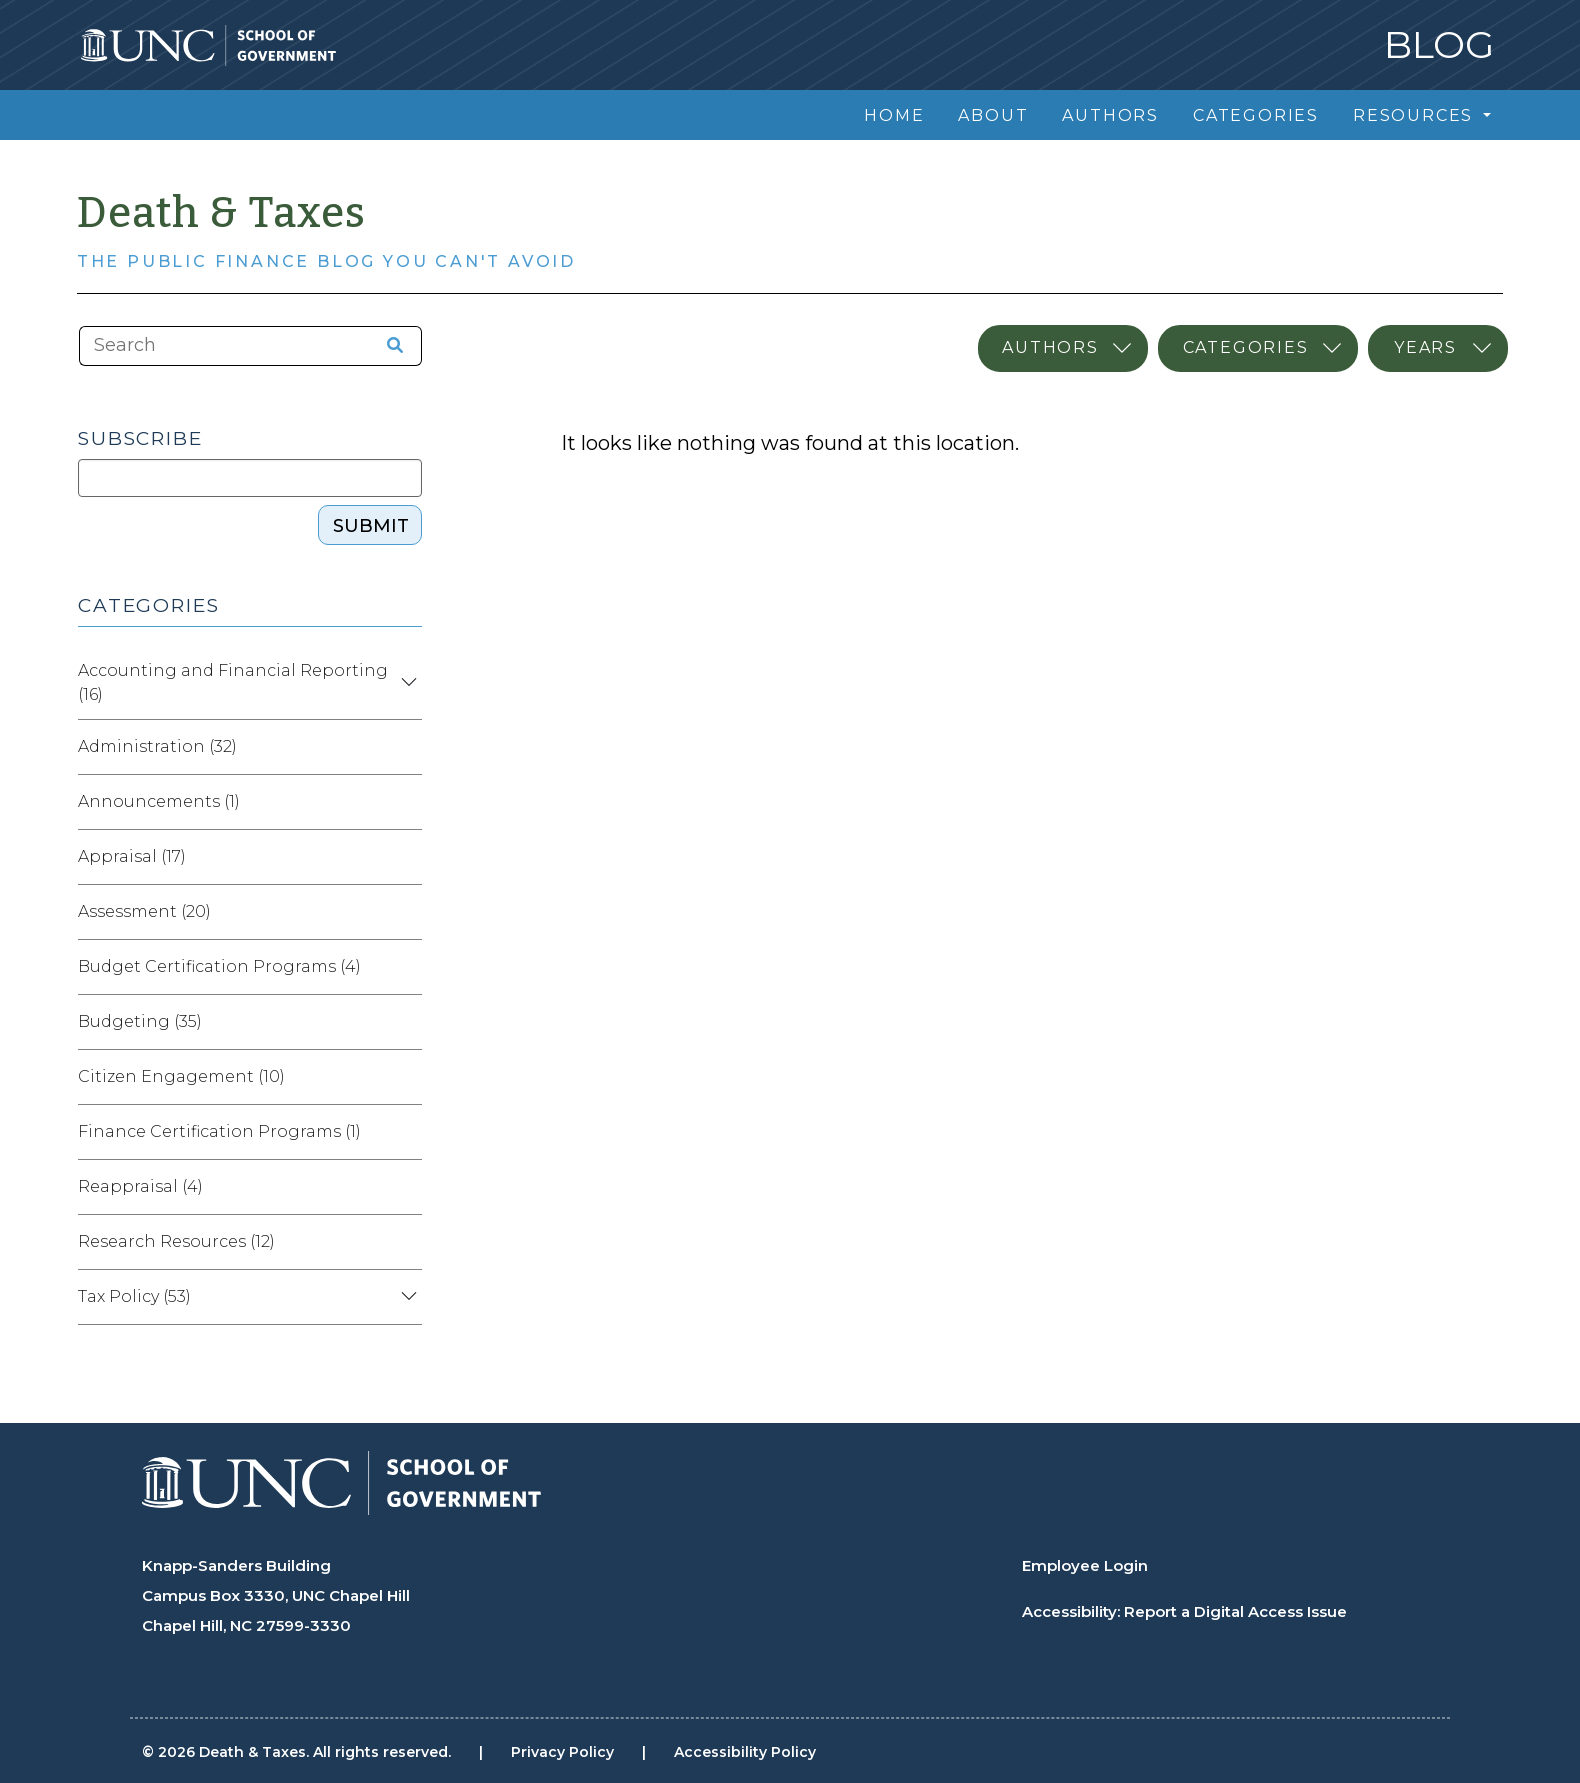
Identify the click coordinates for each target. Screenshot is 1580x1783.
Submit (371, 526)
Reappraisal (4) (140, 1186)
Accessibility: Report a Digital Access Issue (1184, 1611)
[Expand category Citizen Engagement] (406, 1077)
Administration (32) (157, 746)
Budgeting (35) (140, 1021)
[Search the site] (388, 346)
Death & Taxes (221, 213)
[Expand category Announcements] (406, 802)
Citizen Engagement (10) (181, 1076)
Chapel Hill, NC (197, 1625)
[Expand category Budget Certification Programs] (406, 967)
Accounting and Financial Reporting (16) (233, 682)
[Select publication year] (1438, 348)
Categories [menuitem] (1256, 115)
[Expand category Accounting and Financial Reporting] (406, 683)
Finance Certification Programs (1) (219, 1131)
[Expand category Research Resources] (406, 1242)
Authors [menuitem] (1110, 115)
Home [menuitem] (894, 115)
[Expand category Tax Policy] (406, 1297)
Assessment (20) (144, 911)
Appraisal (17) (132, 856)
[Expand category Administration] (406, 747)
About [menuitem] (993, 115)
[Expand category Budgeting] (406, 1022)
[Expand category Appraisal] (406, 857)
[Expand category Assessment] (406, 912)
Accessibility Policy (745, 1752)
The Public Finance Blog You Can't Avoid (326, 261)
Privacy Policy (562, 1752)
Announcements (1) (159, 801)
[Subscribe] (250, 478)
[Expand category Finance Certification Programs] (406, 1132)
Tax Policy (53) (134, 1296)
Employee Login (1085, 1565)
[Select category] (1258, 348)
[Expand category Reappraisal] (406, 1187)
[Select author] (1063, 348)
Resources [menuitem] (1416, 115)
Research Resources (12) (176, 1241)
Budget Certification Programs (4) (219, 966)
